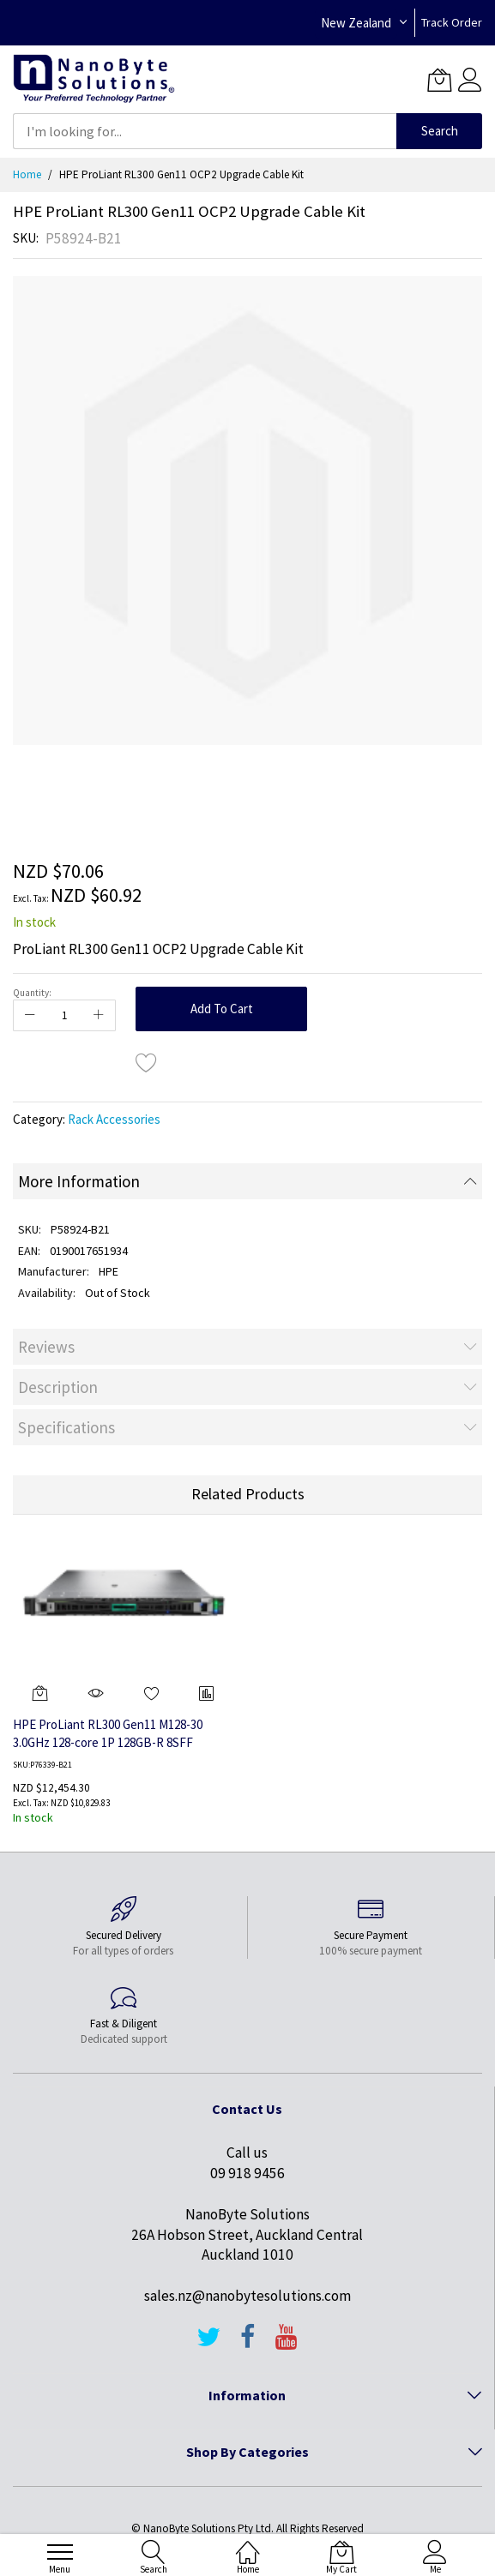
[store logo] (94, 79)
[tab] (247, 1181)
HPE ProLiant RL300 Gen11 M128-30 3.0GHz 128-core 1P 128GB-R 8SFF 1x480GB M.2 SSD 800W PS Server (107, 1742)
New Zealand (356, 23)
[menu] (60, 2552)
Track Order (451, 22)
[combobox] (204, 131)
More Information (79, 1181)
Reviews (46, 1346)
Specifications (66, 1427)
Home (27, 174)
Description (58, 1387)
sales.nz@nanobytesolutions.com (247, 2295)
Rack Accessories (114, 1119)
